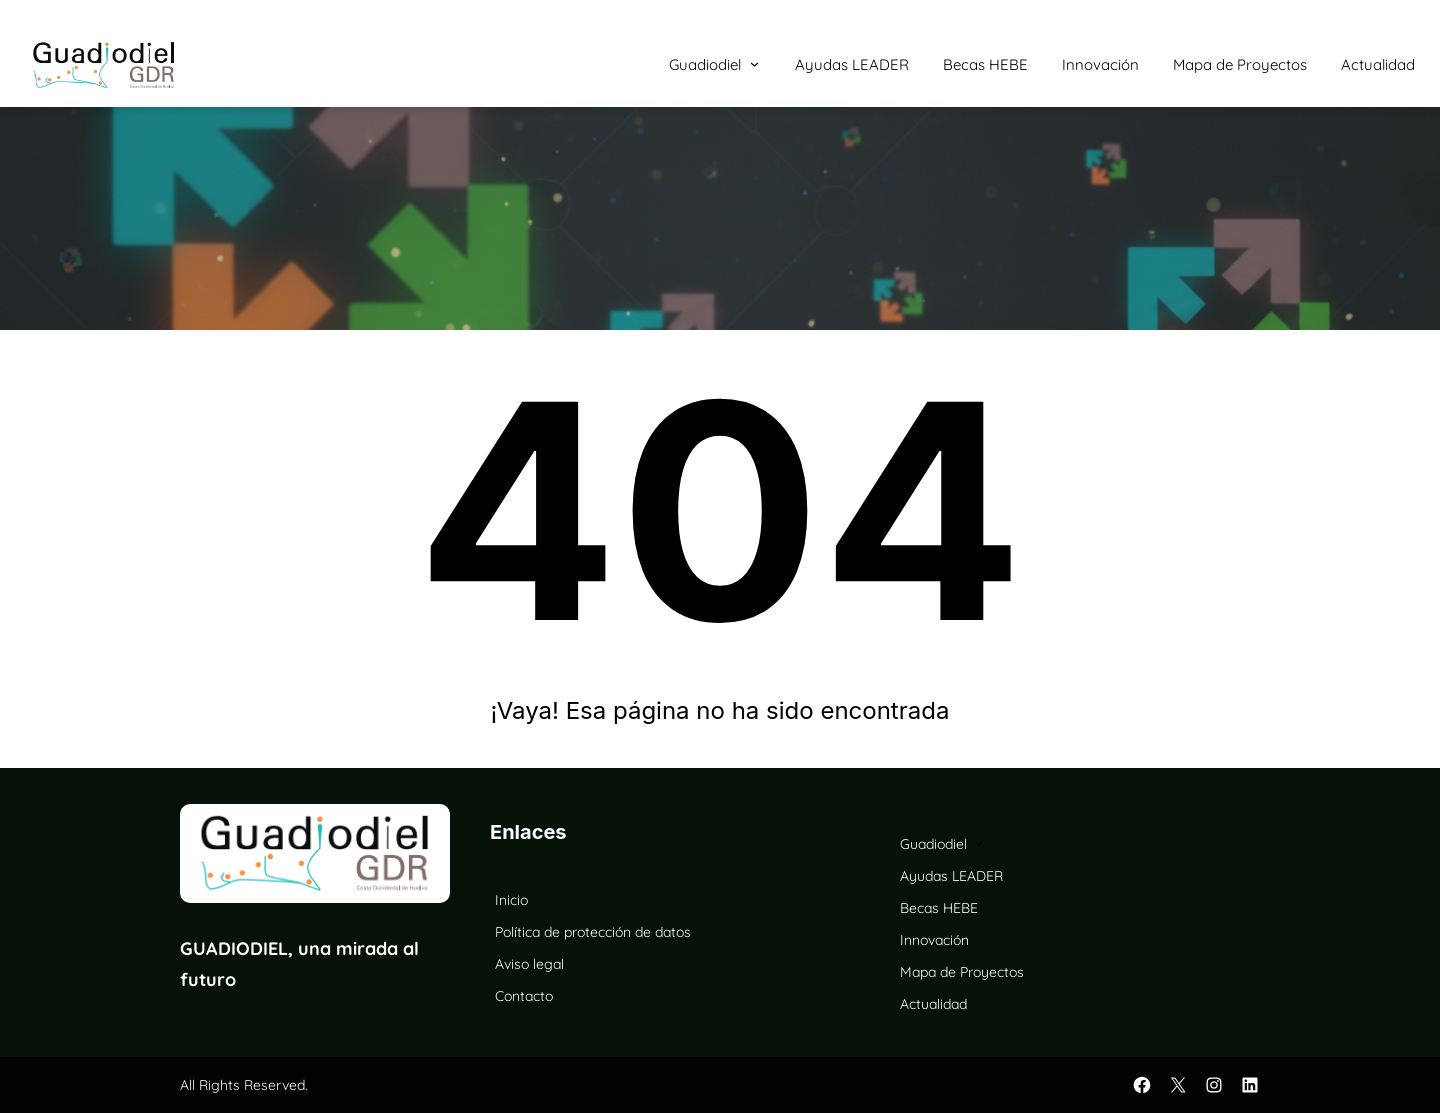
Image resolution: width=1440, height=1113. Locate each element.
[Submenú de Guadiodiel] (754, 63)
